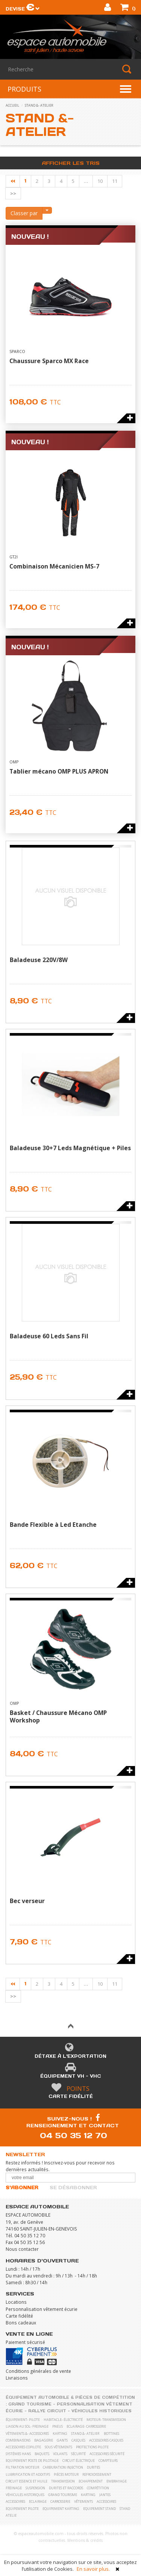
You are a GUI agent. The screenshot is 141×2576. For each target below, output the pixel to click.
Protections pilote (92, 2447)
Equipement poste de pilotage (32, 2460)
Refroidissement (96, 2474)
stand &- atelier (39, 105)
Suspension (35, 2488)
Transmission (63, 2481)
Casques (78, 2440)
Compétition (98, 2488)
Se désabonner (73, 2187)
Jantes (105, 2494)
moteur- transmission (106, 2419)
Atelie (11, 2515)
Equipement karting (60, 2508)
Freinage (14, 2488)
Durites (93, 2467)
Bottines (111, 2433)
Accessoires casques (106, 2440)
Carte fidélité (71, 2096)
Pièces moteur (66, 2474)
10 (100, 181)
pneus (57, 2426)
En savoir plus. (93, 2568)
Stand (125, 2508)
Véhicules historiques (101, 2411)
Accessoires (15, 2501)
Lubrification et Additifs (28, 2474)
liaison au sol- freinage (27, 2426)
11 (114, 181)
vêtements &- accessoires (27, 2433)
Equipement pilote (22, 2508)
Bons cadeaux (21, 2323)
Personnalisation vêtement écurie (41, 2309)
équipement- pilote (23, 2419)
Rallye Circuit (47, 2411)
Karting (88, 2494)
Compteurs (108, 2460)
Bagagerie (43, 2440)
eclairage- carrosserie (86, 2426)
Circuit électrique (78, 2460)
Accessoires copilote (23, 2447)
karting (60, 2433)
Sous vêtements (58, 2447)
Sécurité (78, 2453)
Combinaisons (18, 2440)
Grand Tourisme (30, 2404)
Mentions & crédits (85, 2540)
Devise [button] (23, 9)
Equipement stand (99, 2508)
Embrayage (116, 2481)
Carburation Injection (63, 2467)
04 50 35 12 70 (73, 2135)
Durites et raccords (66, 2488)
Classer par (24, 213)
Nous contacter (22, 2249)
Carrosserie (60, 2501)
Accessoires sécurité (106, 2453)
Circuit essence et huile (26, 2481)
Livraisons (17, 2378)
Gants (62, 2440)
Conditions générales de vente (38, 2371)
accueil (12, 105)
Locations (16, 2302)
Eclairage (38, 2501)
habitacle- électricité (63, 2419)
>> (13, 193)
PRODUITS (24, 89)
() (127, 8)
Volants (60, 2453)
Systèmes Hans (18, 2453)
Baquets (42, 2453)
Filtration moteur (22, 2467)
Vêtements (83, 2501)
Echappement (91, 2481)
